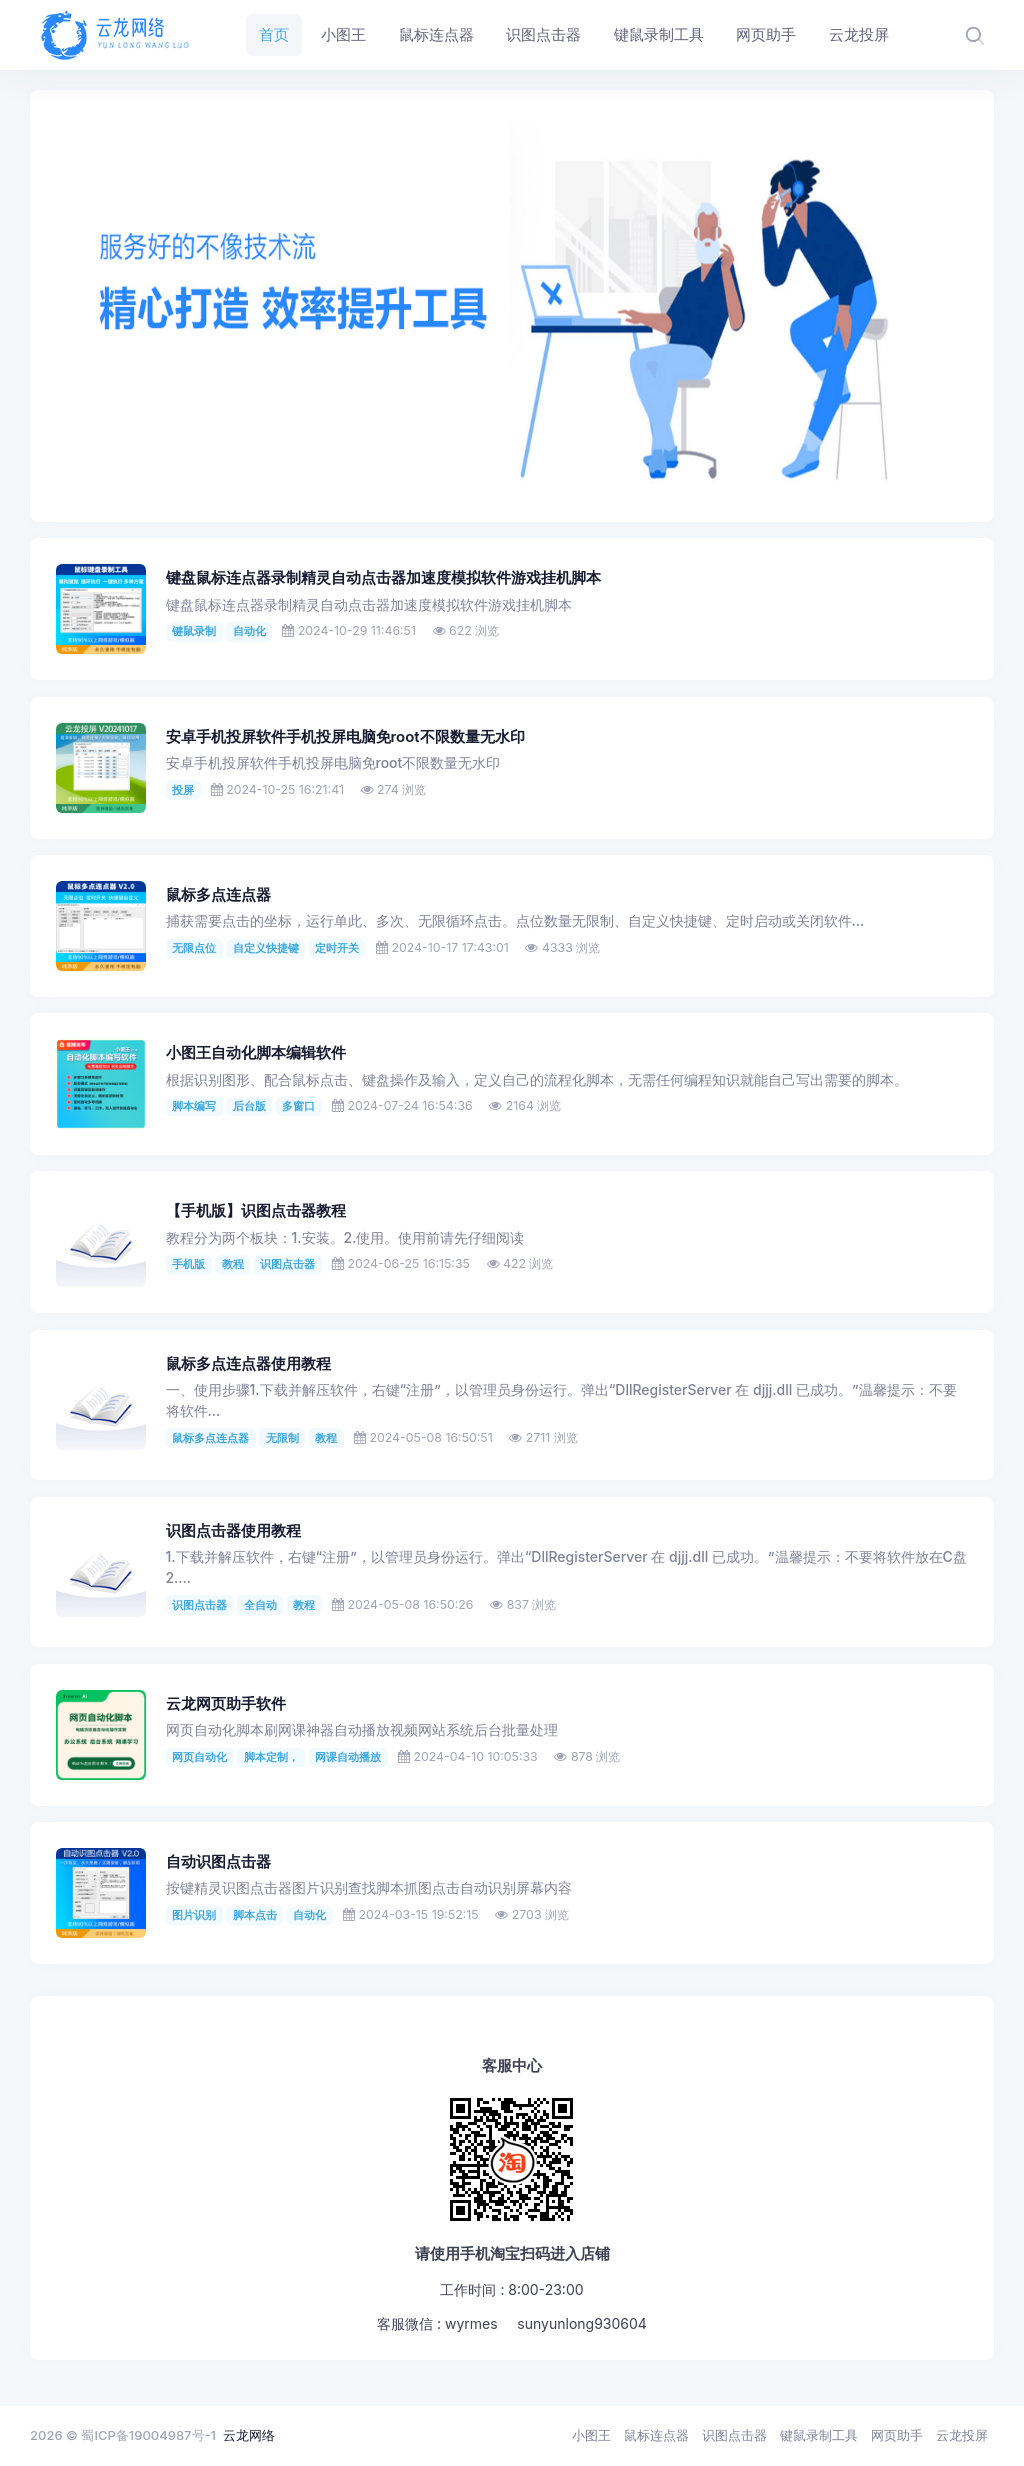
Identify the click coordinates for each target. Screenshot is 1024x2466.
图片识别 (194, 1915)
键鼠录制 (194, 631)
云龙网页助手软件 (226, 1704)
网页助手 (897, 2435)
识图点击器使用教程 (233, 1531)
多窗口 (298, 1106)
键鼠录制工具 (819, 2435)
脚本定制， (271, 1757)
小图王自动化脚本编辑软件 (256, 1053)
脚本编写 (194, 1106)
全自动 (260, 1605)
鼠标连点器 (656, 2435)
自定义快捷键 (266, 948)
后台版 (249, 1106)
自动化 (249, 631)
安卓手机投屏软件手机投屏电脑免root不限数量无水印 (345, 737)
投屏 (183, 790)
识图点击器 (287, 1264)
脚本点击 (255, 1915)
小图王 (591, 2435)
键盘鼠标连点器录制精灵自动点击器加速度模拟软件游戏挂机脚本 (383, 578)
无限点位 (194, 948)
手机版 (188, 1264)
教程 (233, 1264)
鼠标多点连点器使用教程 (248, 1364)
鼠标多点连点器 (218, 895)
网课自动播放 (348, 1757)
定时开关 (337, 948)
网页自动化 (199, 1757)
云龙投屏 (962, 2435)
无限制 (282, 1438)
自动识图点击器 (218, 1862)
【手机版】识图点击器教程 (256, 1211)
